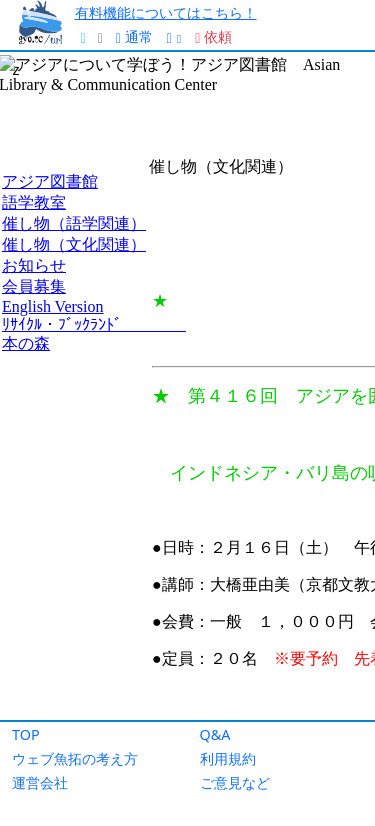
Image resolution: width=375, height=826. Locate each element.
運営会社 (40, 782)
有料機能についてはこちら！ (166, 12)
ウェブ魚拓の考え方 (75, 758)
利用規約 (228, 758)
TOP (26, 734)
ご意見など (235, 782)
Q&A (215, 734)
